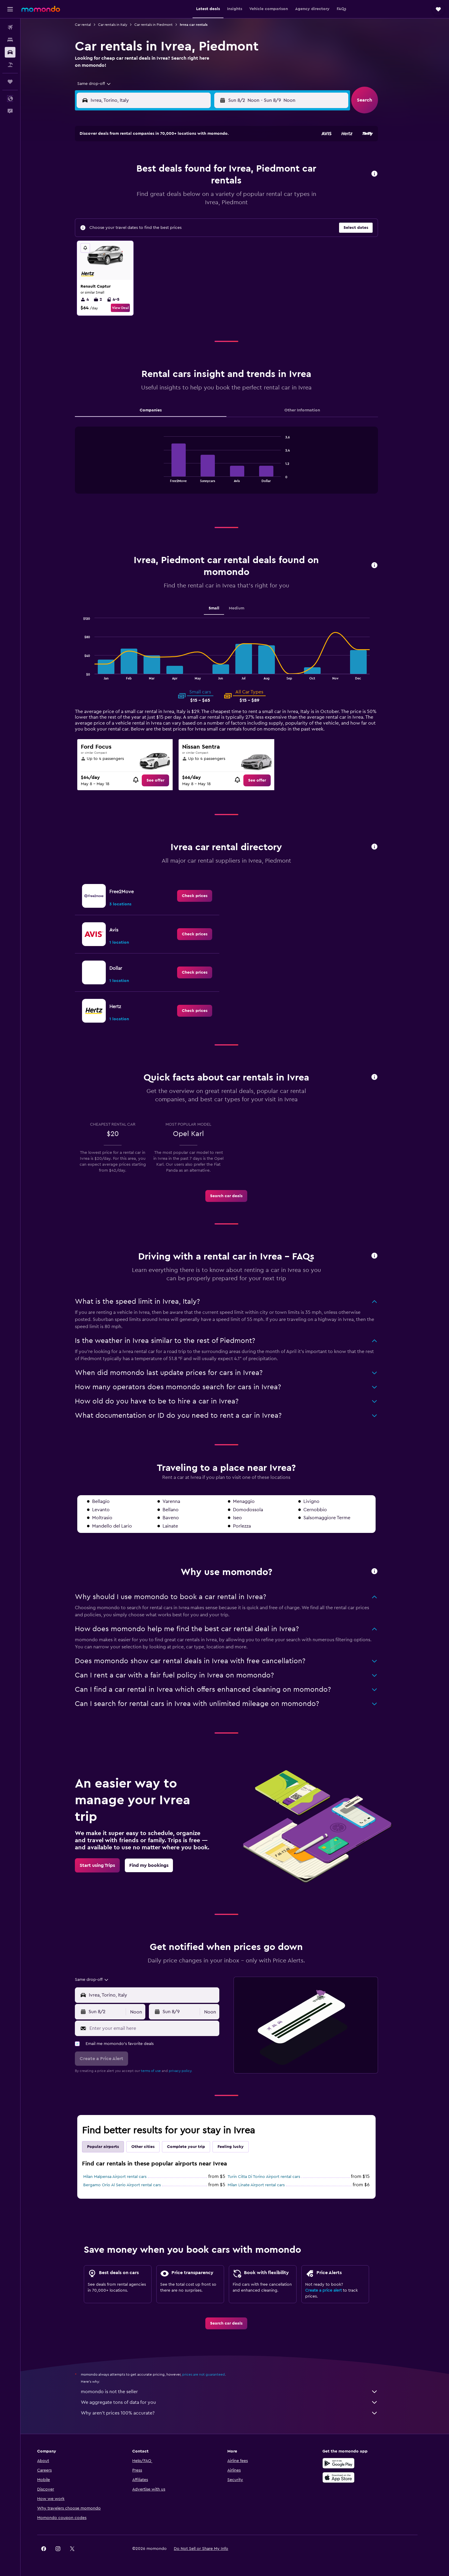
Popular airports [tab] (111, 2147)
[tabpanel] (234, 466)
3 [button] (143, 170)
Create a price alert (331, 2290)
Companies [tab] (159, 410)
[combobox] (100, 84)
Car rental (91, 24)
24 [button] (143, 212)
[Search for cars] (10, 52)
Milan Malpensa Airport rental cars (123, 2177)
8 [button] (214, 170)
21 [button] (200, 198)
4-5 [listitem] (121, 299)
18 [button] (157, 198)
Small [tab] (222, 608)
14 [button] (200, 184)
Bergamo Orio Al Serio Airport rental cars (130, 2185)
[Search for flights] (10, 27)
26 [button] (171, 212)
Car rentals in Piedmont (162, 24)
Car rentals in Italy (121, 24)
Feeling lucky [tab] (239, 2147)
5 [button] (172, 170)
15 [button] (214, 184)
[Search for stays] (10, 40)
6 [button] (186, 170)
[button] (10, 9)
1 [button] (214, 155)
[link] (163, 780)
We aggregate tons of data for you (237, 2402)
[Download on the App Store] (356, 2477)
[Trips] (10, 82)
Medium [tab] (245, 608)
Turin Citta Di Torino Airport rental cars (272, 2177)
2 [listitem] (106, 299)
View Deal (128, 308)
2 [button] (129, 170)
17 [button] (143, 198)
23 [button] (129, 212)
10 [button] (143, 184)
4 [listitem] (93, 299)
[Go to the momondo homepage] (40, 9)
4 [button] (157, 170)
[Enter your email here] (161, 2028)
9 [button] (129, 184)
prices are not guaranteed (211, 2374)
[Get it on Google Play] (356, 2463)
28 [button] (200, 212)
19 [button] (172, 198)
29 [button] (214, 212)
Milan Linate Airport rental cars (264, 2185)
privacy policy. (189, 2071)
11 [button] (157, 184)
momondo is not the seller (237, 2391)
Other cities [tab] (151, 2147)
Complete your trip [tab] (194, 2147)
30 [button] (129, 227)
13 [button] (186, 184)
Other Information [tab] (310, 410)
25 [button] (157, 212)
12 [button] (172, 184)
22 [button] (214, 198)
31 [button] (143, 227)
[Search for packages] (10, 65)
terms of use (159, 2071)
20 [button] (186, 198)
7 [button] (200, 170)
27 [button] (186, 212)
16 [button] (129, 198)
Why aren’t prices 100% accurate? (237, 2413)
